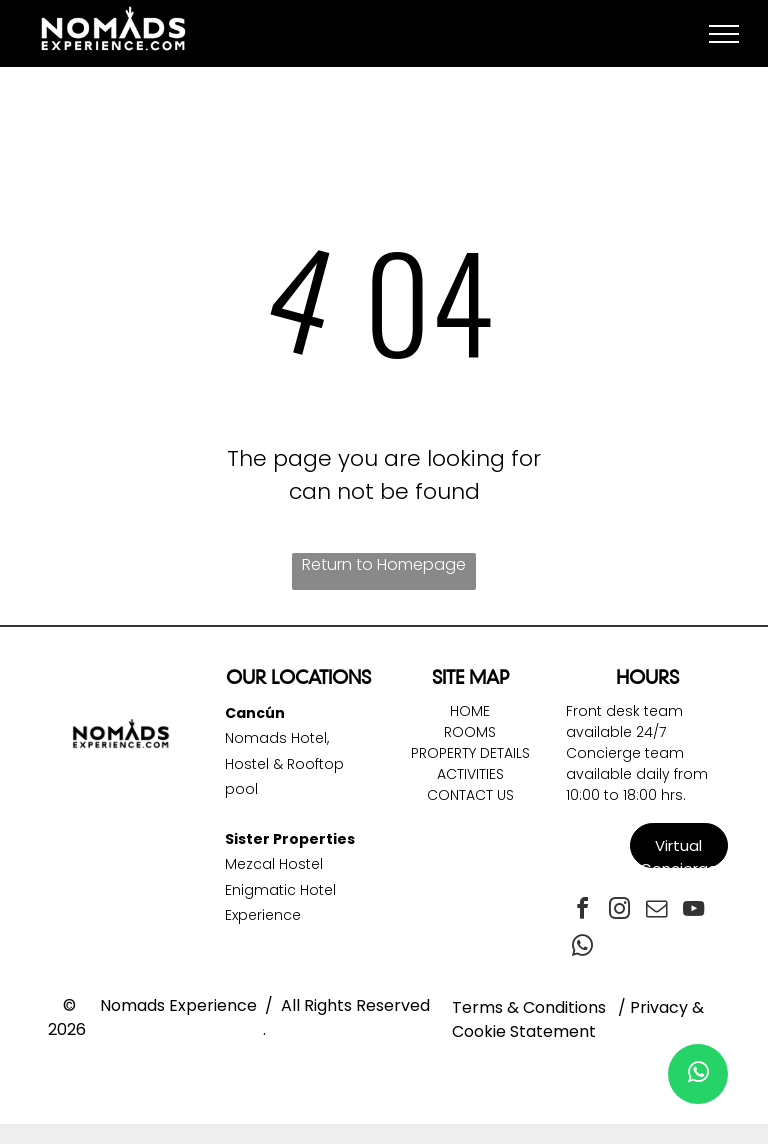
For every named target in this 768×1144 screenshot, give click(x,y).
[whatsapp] (582, 948)
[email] (656, 911)
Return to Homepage (384, 564)
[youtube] (693, 911)
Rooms (470, 732)
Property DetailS (470, 753)
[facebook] (582, 911)
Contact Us (470, 795)
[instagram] (619, 911)
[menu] (724, 34)
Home (470, 711)
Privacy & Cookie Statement (578, 1019)
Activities (470, 774)
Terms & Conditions (529, 1007)
